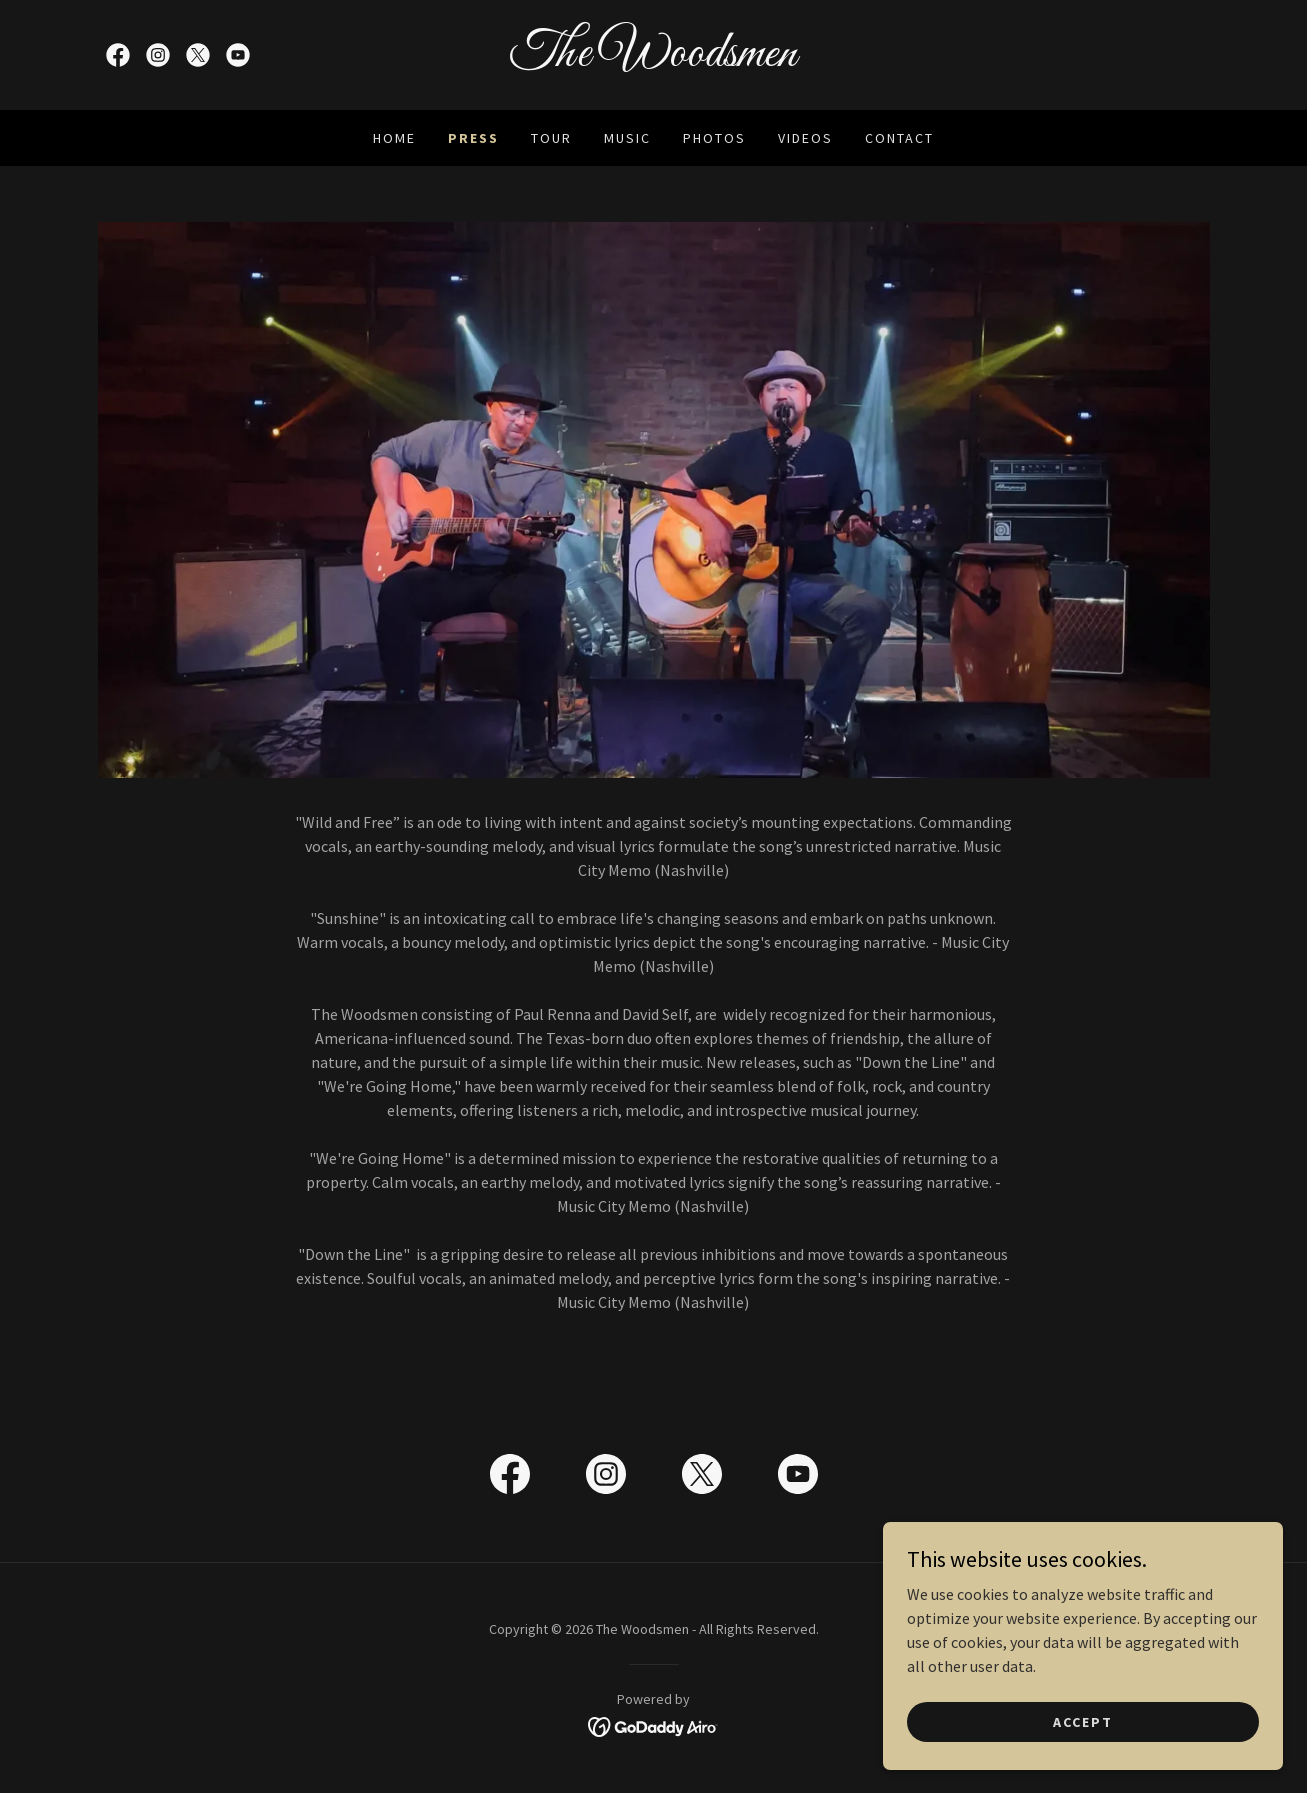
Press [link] (473, 138)
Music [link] (627, 138)
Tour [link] (551, 138)
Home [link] (394, 138)
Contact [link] (899, 138)
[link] (118, 55)
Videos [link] (805, 138)
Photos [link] (714, 138)
